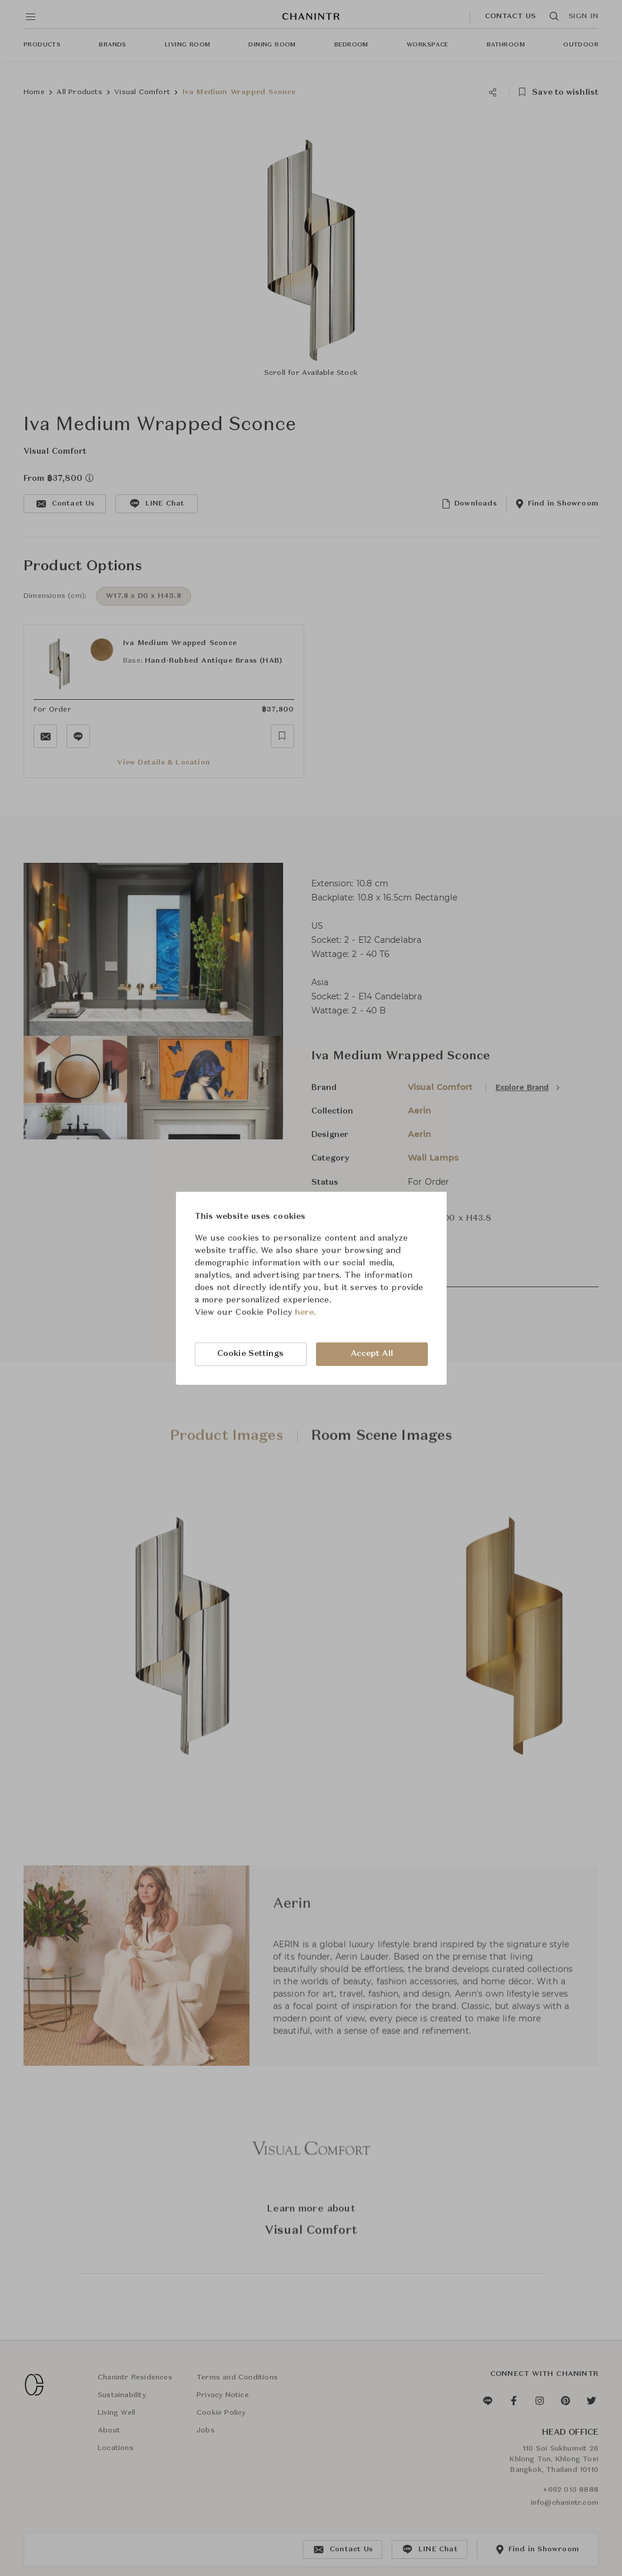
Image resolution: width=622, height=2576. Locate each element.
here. (306, 1312)
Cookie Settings (250, 1354)
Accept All (372, 1354)
